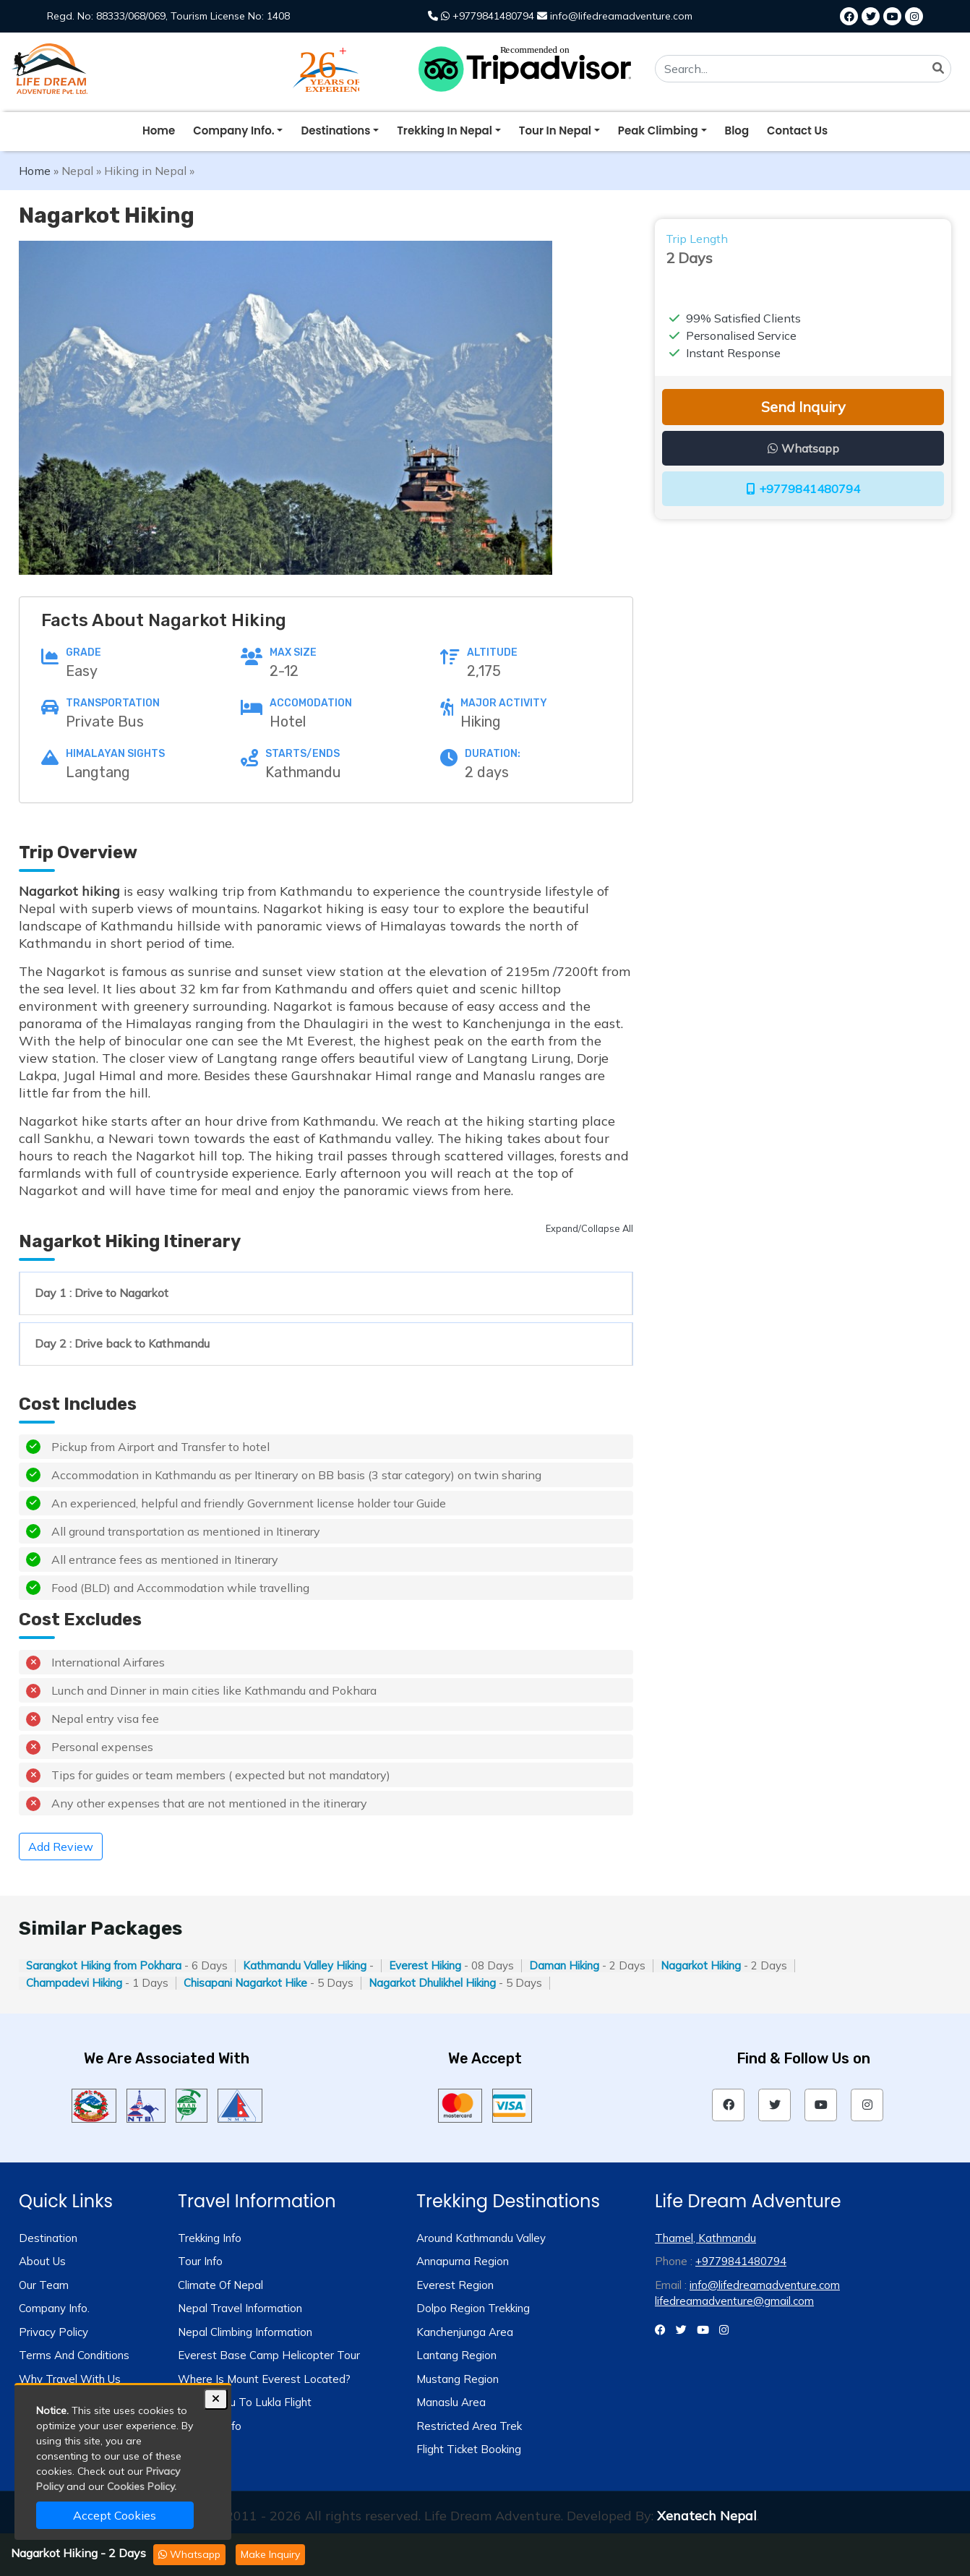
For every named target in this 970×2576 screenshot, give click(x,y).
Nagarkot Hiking (701, 1965)
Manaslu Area (451, 2402)
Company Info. (54, 2308)
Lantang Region (456, 2355)
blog (737, 130)
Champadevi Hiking (74, 1983)
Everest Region (455, 2285)
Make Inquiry (270, 2554)
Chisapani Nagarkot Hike (245, 1983)
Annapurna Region (462, 2261)
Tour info (200, 2261)
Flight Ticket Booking (468, 2449)
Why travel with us (70, 2379)
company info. (233, 130)
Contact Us (797, 130)
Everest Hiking (425, 1965)
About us (42, 2261)
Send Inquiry (803, 407)
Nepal (77, 170)
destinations (335, 130)
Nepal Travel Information (240, 2308)
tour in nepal (555, 130)
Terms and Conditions (74, 2355)
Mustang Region (457, 2379)
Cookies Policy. (141, 2486)
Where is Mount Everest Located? (264, 2379)
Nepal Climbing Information (245, 2332)
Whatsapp (189, 2554)
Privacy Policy (53, 2332)
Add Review (60, 1846)
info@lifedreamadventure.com (765, 2285)
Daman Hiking (564, 1965)
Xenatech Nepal (707, 2515)
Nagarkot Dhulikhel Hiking (432, 1983)
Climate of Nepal (220, 2285)
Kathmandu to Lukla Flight (245, 2402)
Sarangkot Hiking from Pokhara (103, 1965)
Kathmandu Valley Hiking (304, 1965)
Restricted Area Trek (469, 2426)
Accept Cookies (114, 2515)
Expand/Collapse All (589, 1228)
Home (158, 130)
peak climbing (658, 130)
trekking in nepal (444, 130)
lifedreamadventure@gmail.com (734, 2301)
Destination (48, 2238)
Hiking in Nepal (145, 170)
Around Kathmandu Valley (481, 2238)
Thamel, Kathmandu (705, 2238)
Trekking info (209, 2238)
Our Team (44, 2285)
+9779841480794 (803, 489)
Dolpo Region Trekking (473, 2308)
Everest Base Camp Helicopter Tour (269, 2355)
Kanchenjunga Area (464, 2332)
